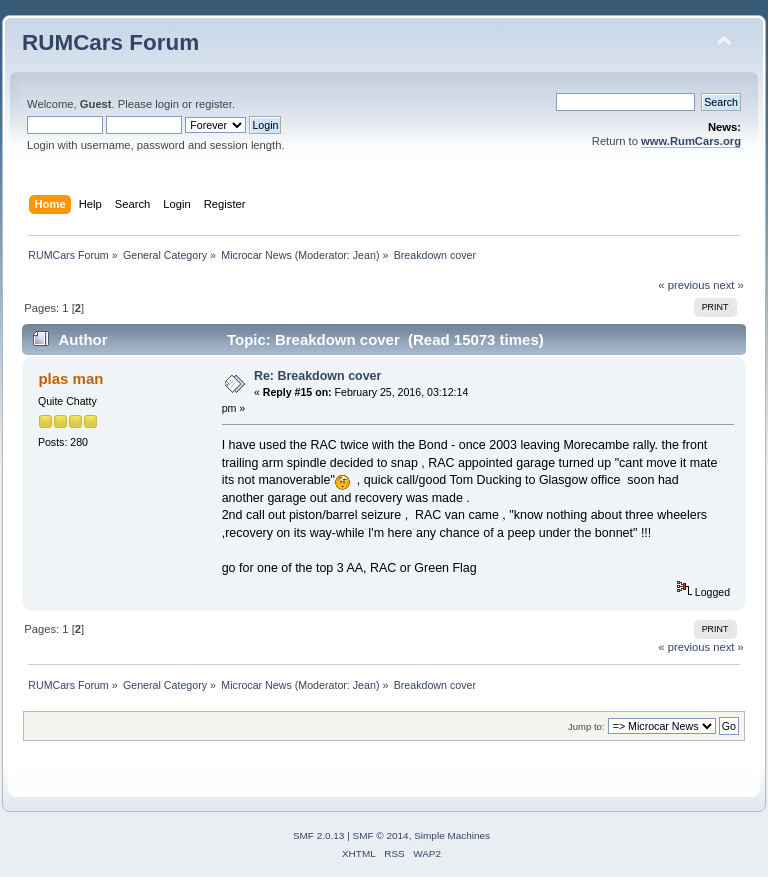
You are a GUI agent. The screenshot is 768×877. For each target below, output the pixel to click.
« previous (684, 285)
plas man (70, 378)
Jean (364, 255)
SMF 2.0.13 (319, 835)
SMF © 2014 (381, 835)
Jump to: (586, 726)
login (167, 104)
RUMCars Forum (110, 42)
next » (728, 285)
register (213, 104)
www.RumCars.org (691, 141)
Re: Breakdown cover (318, 376)
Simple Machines (452, 835)
